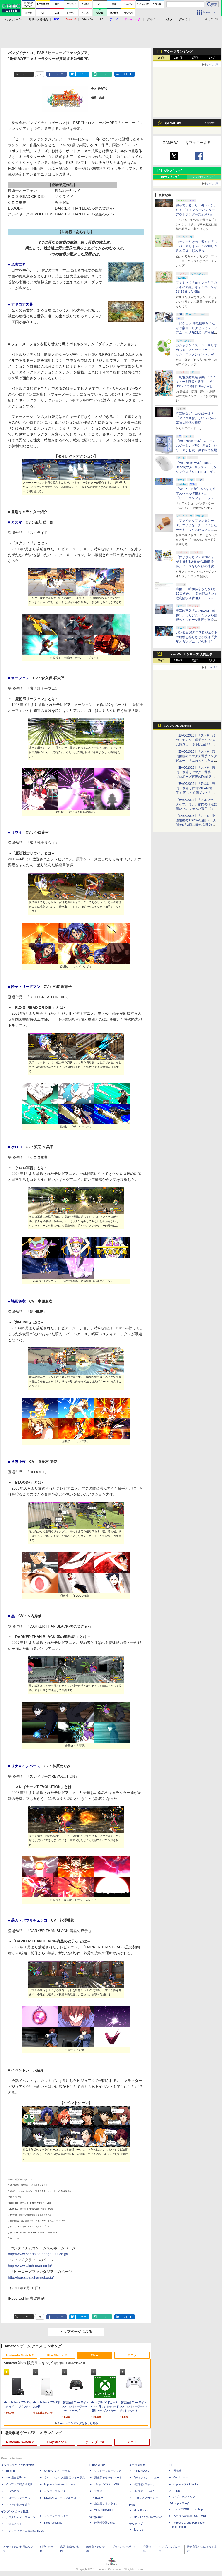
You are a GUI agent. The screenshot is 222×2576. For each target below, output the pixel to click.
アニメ (132, 2355)
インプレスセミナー (56, 2491)
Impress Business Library (59, 2484)
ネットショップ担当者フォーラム (64, 2477)
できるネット (14, 2524)
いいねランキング (204, 176)
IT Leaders (12, 2491)
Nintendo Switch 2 (20, 2355)
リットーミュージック (107, 2470)
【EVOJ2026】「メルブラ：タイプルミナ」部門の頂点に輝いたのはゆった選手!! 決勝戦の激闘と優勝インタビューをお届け (196, 809)
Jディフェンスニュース (148, 2477)
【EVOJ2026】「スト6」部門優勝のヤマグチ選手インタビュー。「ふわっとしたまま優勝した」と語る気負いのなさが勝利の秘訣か (196, 760)
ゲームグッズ (94, 2442)
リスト (40, 74)
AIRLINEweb (141, 2470)
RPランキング (170, 176)
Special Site (173, 123)
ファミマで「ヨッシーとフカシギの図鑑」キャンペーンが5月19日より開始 (196, 287)
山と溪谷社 (96, 2497)
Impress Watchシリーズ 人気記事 (188, 654)
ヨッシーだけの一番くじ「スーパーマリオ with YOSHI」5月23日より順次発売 (196, 246)
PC (102, 19)
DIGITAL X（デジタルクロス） (63, 2497)
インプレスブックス (56, 2516)
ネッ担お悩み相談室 (18, 2504)
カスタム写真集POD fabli (189, 2516)
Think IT (10, 2470)
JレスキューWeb (144, 2491)
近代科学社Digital (104, 2522)
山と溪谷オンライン (106, 2503)
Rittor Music (97, 2465)
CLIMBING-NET (103, 2510)
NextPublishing (53, 2522)
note (105, 74)
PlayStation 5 (57, 2355)
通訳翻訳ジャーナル (146, 2484)
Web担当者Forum (16, 2477)
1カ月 (212, 57)
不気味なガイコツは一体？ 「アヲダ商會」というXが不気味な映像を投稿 (196, 418)
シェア (59, 74)
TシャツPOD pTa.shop (188, 2509)
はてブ (82, 74)
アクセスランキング (178, 51)
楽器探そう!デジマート (108, 2477)
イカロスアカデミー (146, 2497)
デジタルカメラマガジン (21, 2517)
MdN (132, 2504)
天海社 (177, 2470)
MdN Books (141, 2510)
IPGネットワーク (179, 2503)
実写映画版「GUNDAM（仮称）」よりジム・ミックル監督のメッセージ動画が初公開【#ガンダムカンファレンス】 (196, 620)
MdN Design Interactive (148, 2517)
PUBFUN (174, 2491)
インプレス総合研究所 (19, 2484)
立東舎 (98, 2491)
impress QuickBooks (185, 2484)
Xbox (94, 2355)
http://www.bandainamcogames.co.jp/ (38, 2254)
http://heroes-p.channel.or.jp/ (31, 2277)
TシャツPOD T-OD (106, 2484)
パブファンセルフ (184, 2496)
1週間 (195, 57)
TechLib (138, 2529)
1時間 (161, 57)
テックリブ (136, 2524)
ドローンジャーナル (18, 2497)
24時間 (178, 57)
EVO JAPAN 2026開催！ (179, 725)
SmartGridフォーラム (57, 2470)
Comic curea (180, 2477)
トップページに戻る (76, 2332)
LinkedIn (128, 74)
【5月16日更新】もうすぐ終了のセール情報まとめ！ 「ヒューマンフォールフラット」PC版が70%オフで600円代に (196, 498)
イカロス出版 (137, 2465)
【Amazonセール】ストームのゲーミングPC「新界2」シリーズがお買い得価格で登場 (196, 445)
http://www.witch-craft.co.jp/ (30, 2266)
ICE (171, 2465)
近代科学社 (96, 2517)
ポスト (27, 74)
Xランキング (173, 170)
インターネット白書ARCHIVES (25, 2530)
